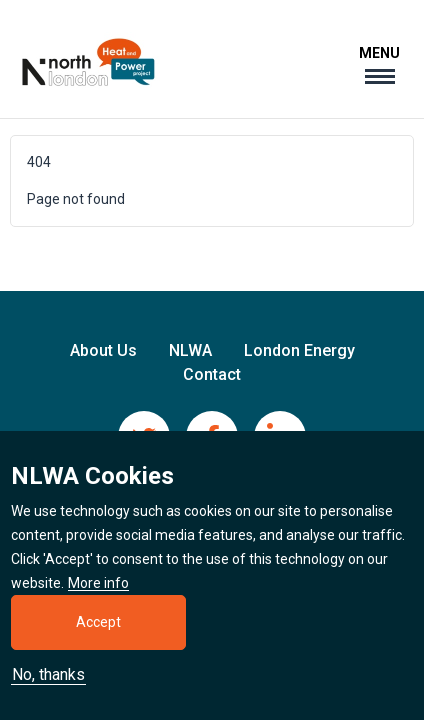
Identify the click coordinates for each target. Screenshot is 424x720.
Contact (212, 374)
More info (98, 592)
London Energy (299, 350)
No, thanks (48, 684)
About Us (103, 350)
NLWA (190, 350)
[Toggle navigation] (379, 64)
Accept (98, 631)
